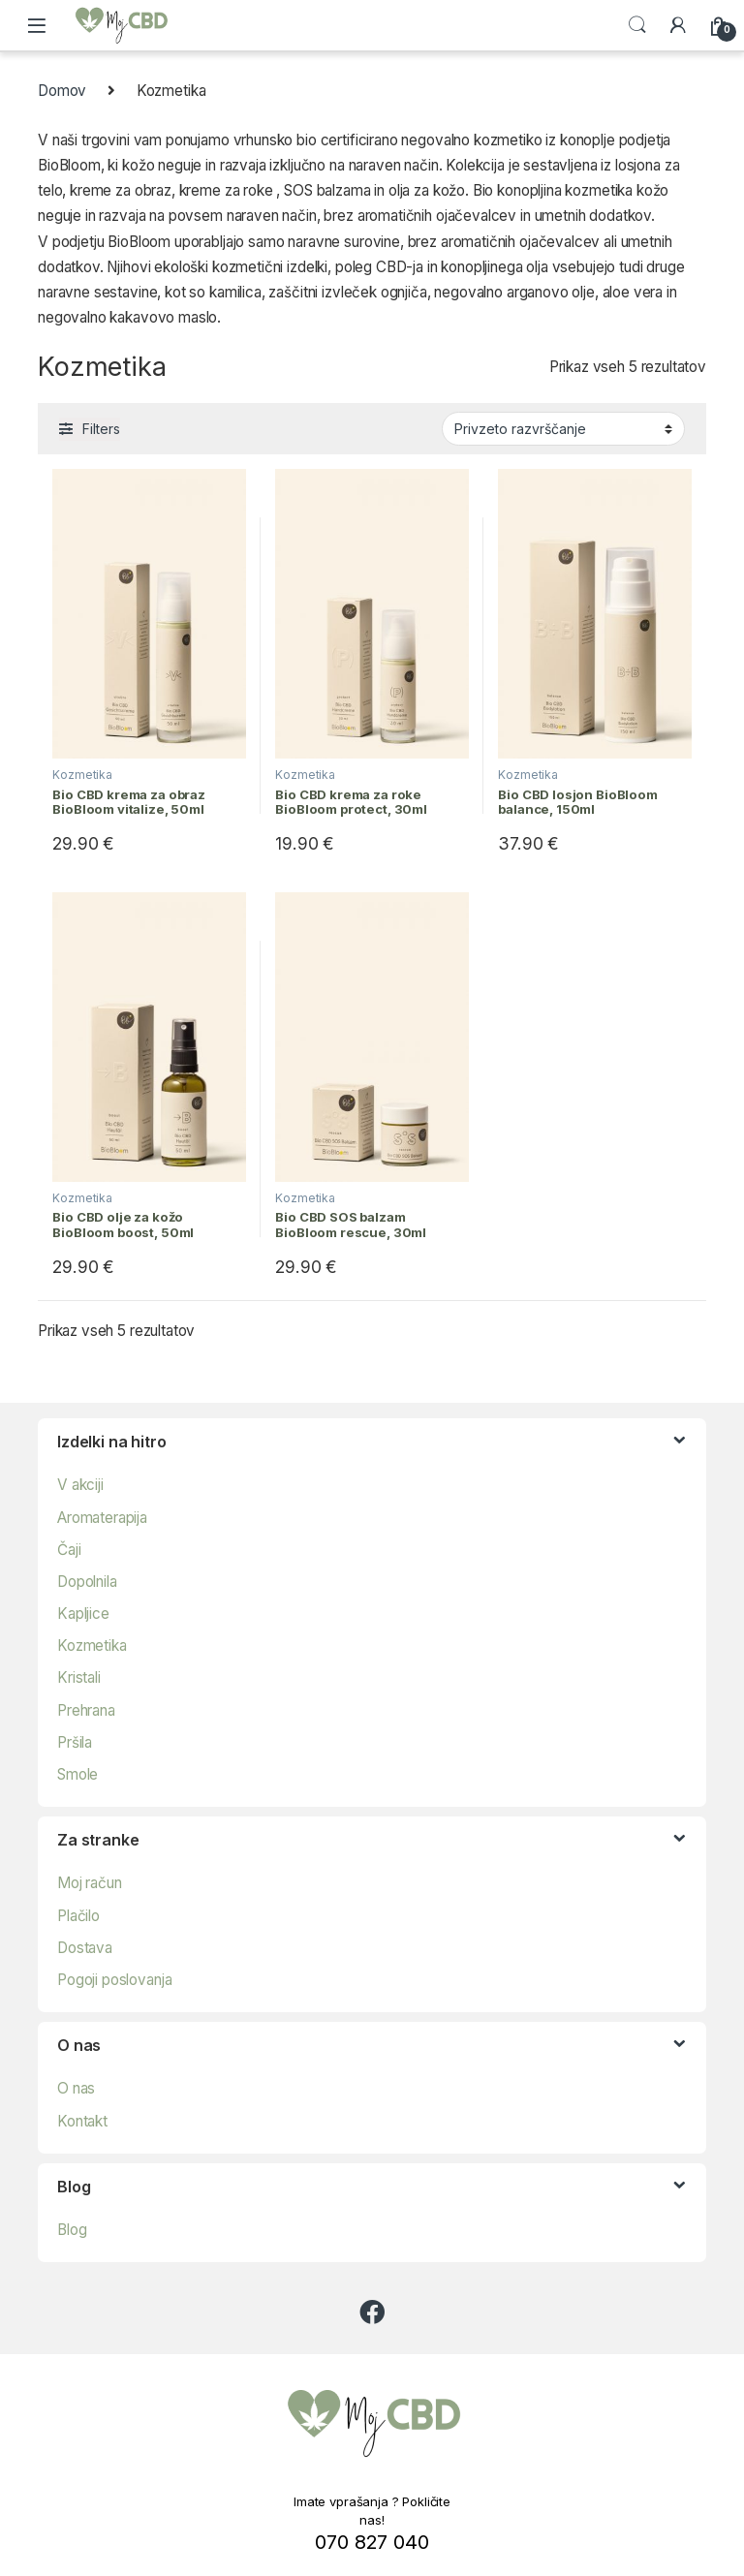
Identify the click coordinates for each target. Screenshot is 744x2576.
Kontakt (82, 2121)
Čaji (68, 1549)
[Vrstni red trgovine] (563, 428)
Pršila (74, 1742)
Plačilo (78, 1916)
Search (637, 25)
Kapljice (83, 1613)
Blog (71, 2229)
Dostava (84, 1948)
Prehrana (86, 1710)
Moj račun (89, 1883)
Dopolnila (87, 1581)
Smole (77, 1774)
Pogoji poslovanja (114, 1980)
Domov (62, 90)
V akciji (80, 1484)
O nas (76, 2088)
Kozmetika (82, 774)
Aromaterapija (102, 1517)
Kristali (79, 1677)
